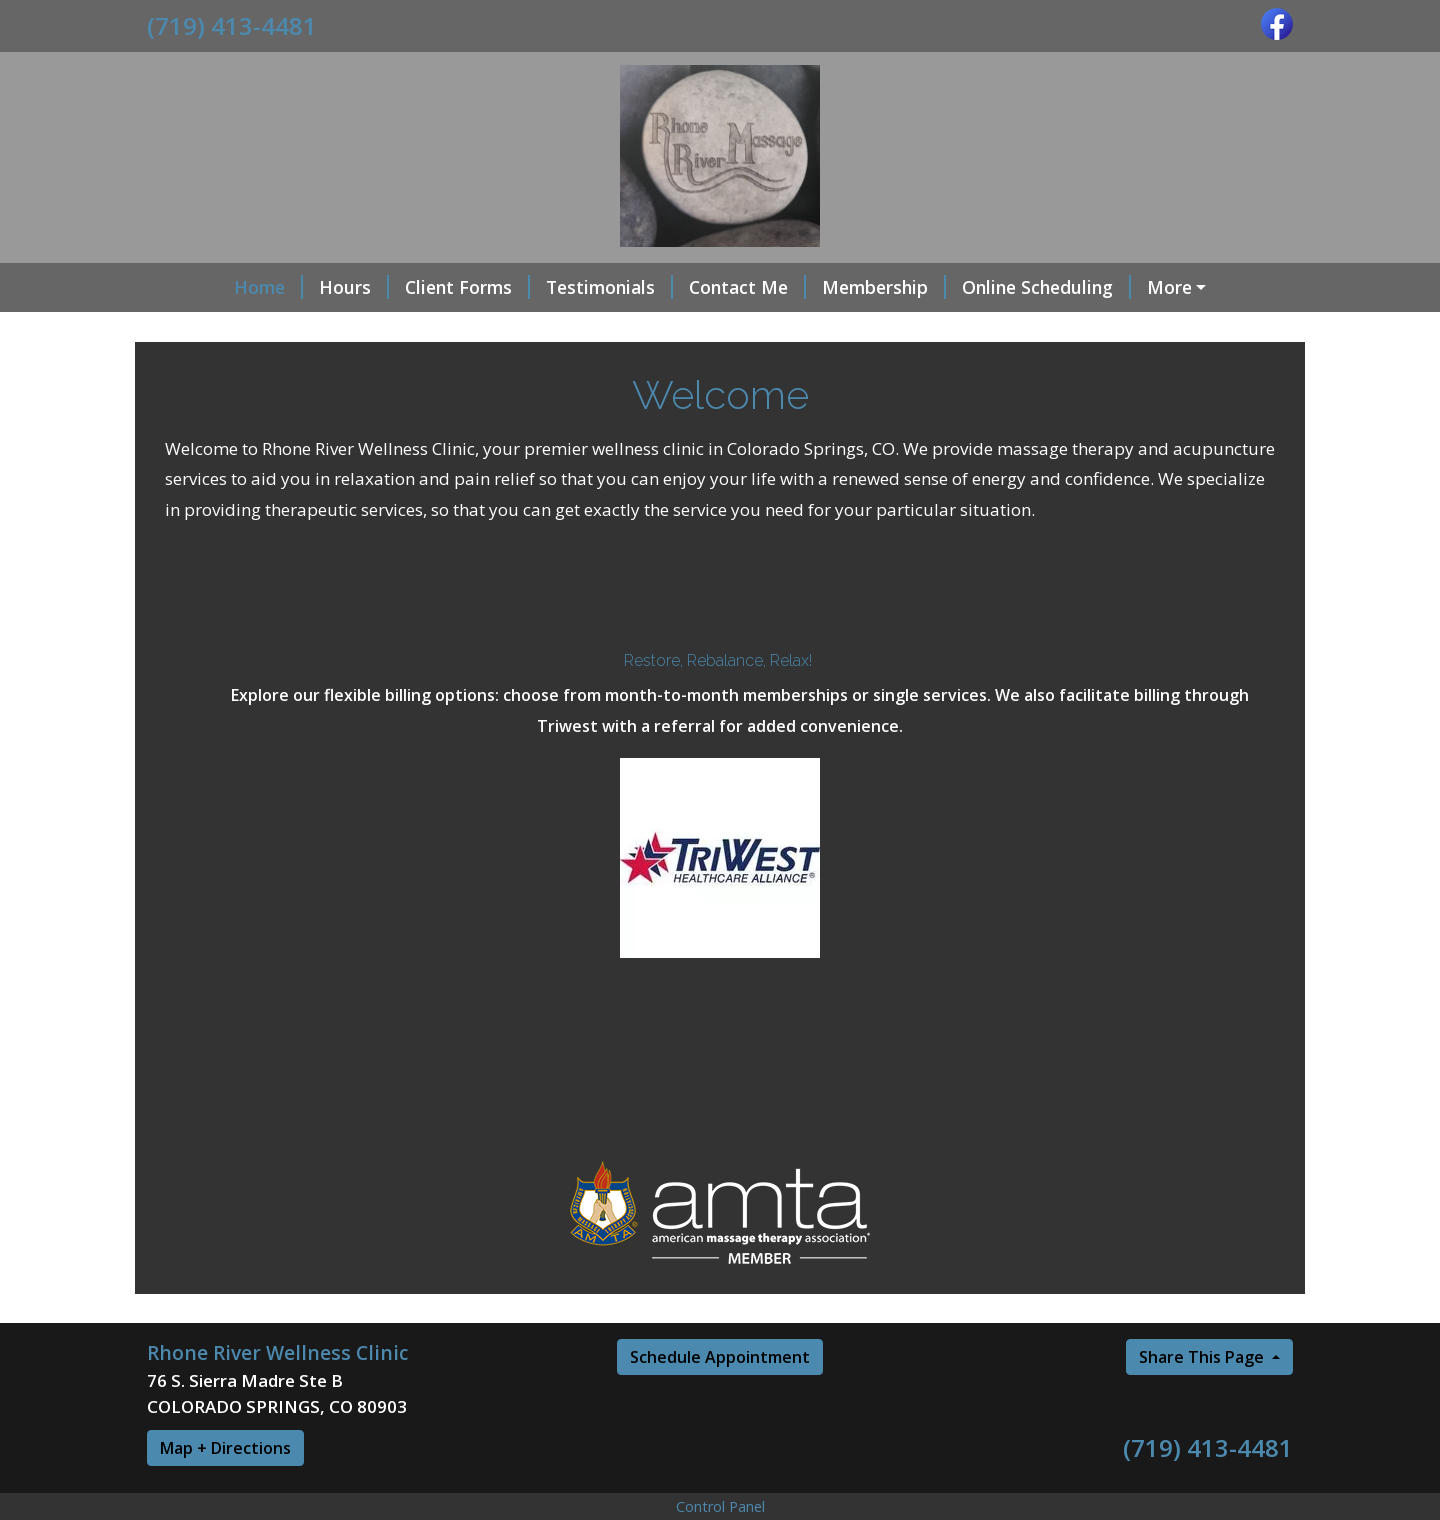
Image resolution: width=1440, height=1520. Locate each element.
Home (197, 287)
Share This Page (1203, 1400)
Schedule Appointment (720, 1400)
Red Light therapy (1160, 287)
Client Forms (396, 287)
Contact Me (676, 287)
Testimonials (538, 287)
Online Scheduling (975, 287)
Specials (197, 330)
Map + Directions (225, 1491)
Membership (813, 287)
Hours (283, 287)
